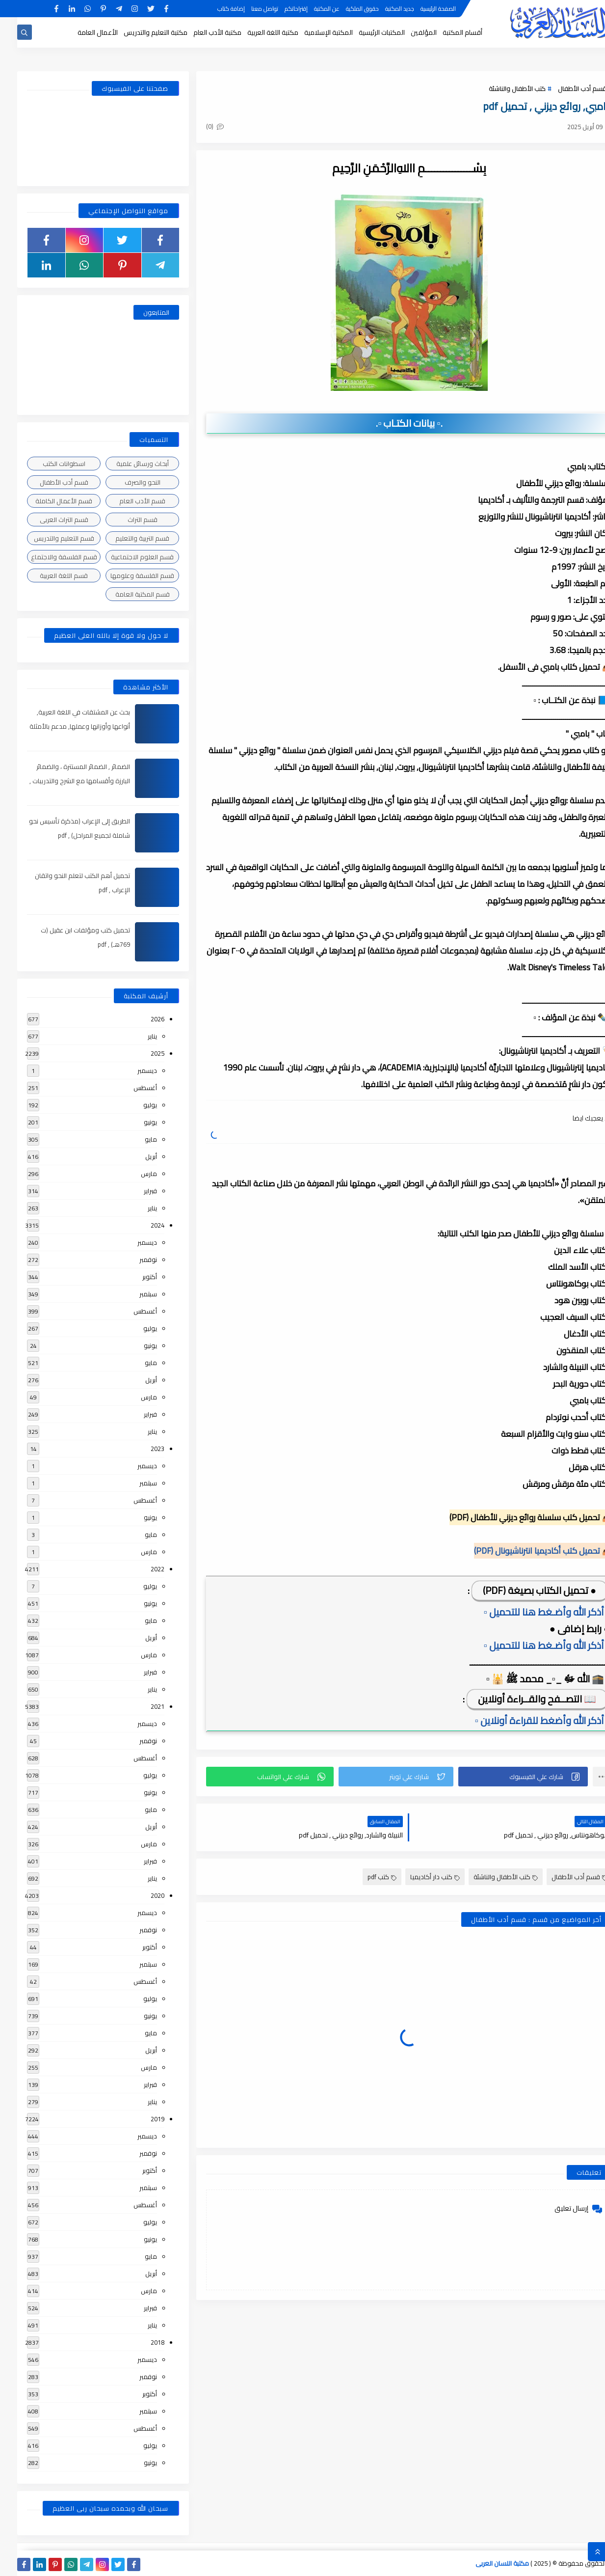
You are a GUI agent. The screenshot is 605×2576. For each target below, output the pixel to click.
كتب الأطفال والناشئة (500, 88)
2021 (140, 1706)
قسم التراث (125, 519)
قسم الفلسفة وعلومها (125, 575)
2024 (140, 1225)
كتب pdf (364, 1877)
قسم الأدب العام (125, 501)
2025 (140, 1053)
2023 (140, 1448)
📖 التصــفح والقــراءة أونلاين (520, 1699)
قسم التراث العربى (47, 519)
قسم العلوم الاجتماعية (125, 557)
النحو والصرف (125, 482)
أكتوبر (132, 1277)
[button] (506, 1776)
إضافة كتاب (214, 8)
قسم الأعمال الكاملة (46, 501)
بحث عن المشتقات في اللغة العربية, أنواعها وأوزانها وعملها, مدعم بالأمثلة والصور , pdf (62, 726)
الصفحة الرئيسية (421, 8)
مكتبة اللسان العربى (485, 2563)
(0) (198, 126)
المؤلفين (407, 32)
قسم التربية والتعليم (125, 538)
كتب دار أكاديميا (418, 1877)
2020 (140, 1895)
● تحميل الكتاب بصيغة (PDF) (522, 1590)
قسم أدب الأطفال (565, 88)
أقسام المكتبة (445, 32)
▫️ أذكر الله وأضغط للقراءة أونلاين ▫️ (525, 1720)
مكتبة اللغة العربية (255, 32)
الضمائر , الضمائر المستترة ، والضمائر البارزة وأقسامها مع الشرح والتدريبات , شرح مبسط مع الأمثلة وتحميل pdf (62, 781)
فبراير (133, 1191)
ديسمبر (130, 1070)
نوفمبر (131, 1259)
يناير (135, 1036)
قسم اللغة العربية (47, 575)
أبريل (134, 1156)
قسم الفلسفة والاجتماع (47, 557)
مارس (132, 1173)
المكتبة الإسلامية (311, 32)
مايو (134, 1139)
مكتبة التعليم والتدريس (138, 32)
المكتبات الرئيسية (365, 32)
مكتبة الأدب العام (200, 32)
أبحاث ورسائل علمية (125, 463)
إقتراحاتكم (278, 8)
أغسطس (128, 1088)
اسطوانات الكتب (47, 463)
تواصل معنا (247, 8)
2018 (140, 2342)
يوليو (133, 1105)
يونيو (133, 1122)
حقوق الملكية (345, 8)
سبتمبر (131, 1294)
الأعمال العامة (80, 32)
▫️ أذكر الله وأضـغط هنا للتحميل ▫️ (529, 1612)
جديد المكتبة (382, 8)
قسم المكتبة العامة (125, 594)
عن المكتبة (309, 8)
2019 (140, 2119)
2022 (140, 1569)
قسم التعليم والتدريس (47, 538)
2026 (140, 1019)
